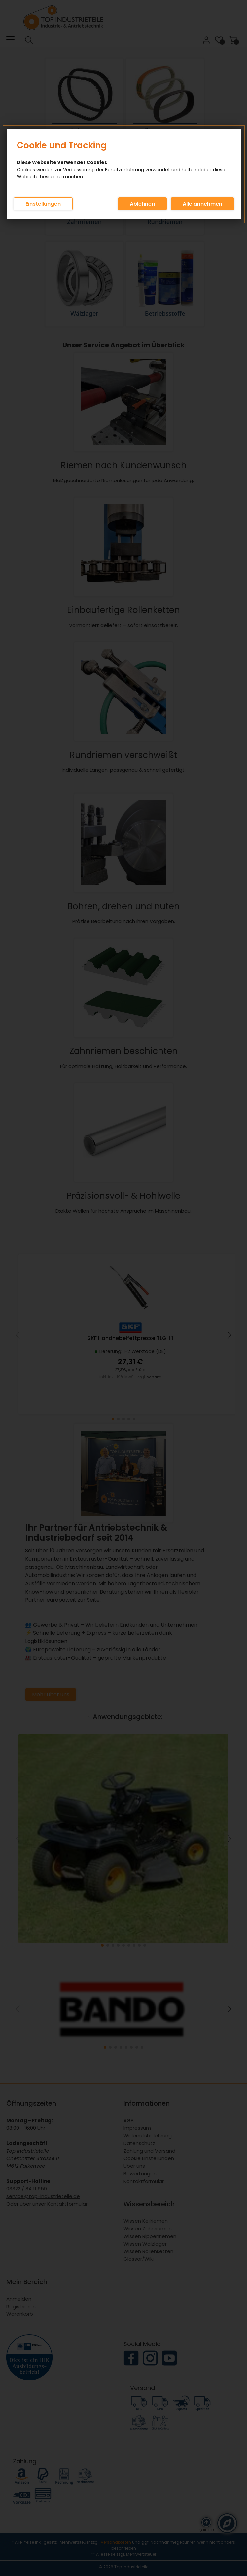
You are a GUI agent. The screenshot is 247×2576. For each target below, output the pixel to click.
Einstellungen (43, 204)
